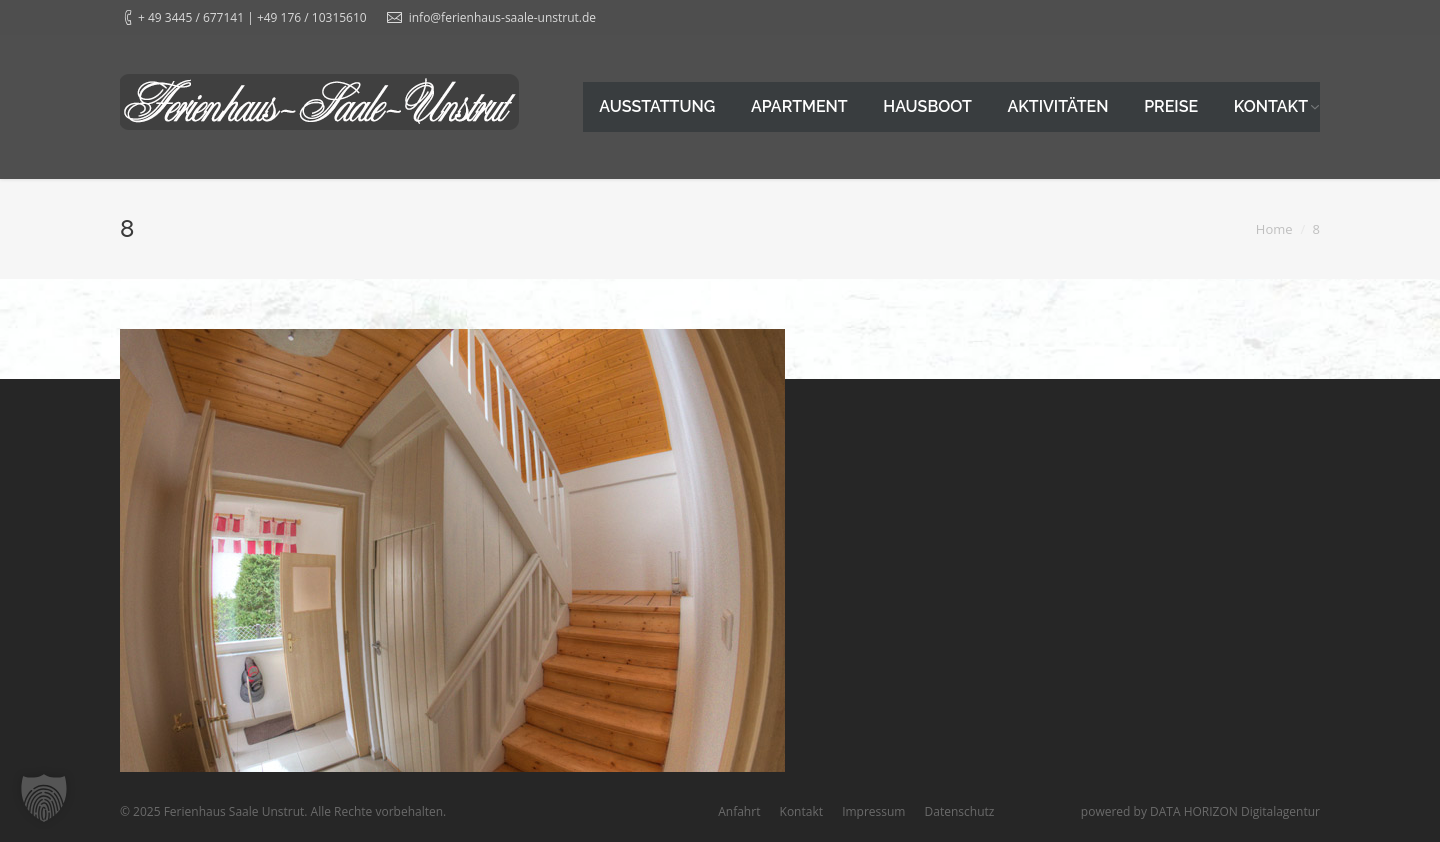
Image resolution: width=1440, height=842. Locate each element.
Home (1274, 229)
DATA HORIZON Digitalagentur (1235, 811)
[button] (44, 798)
